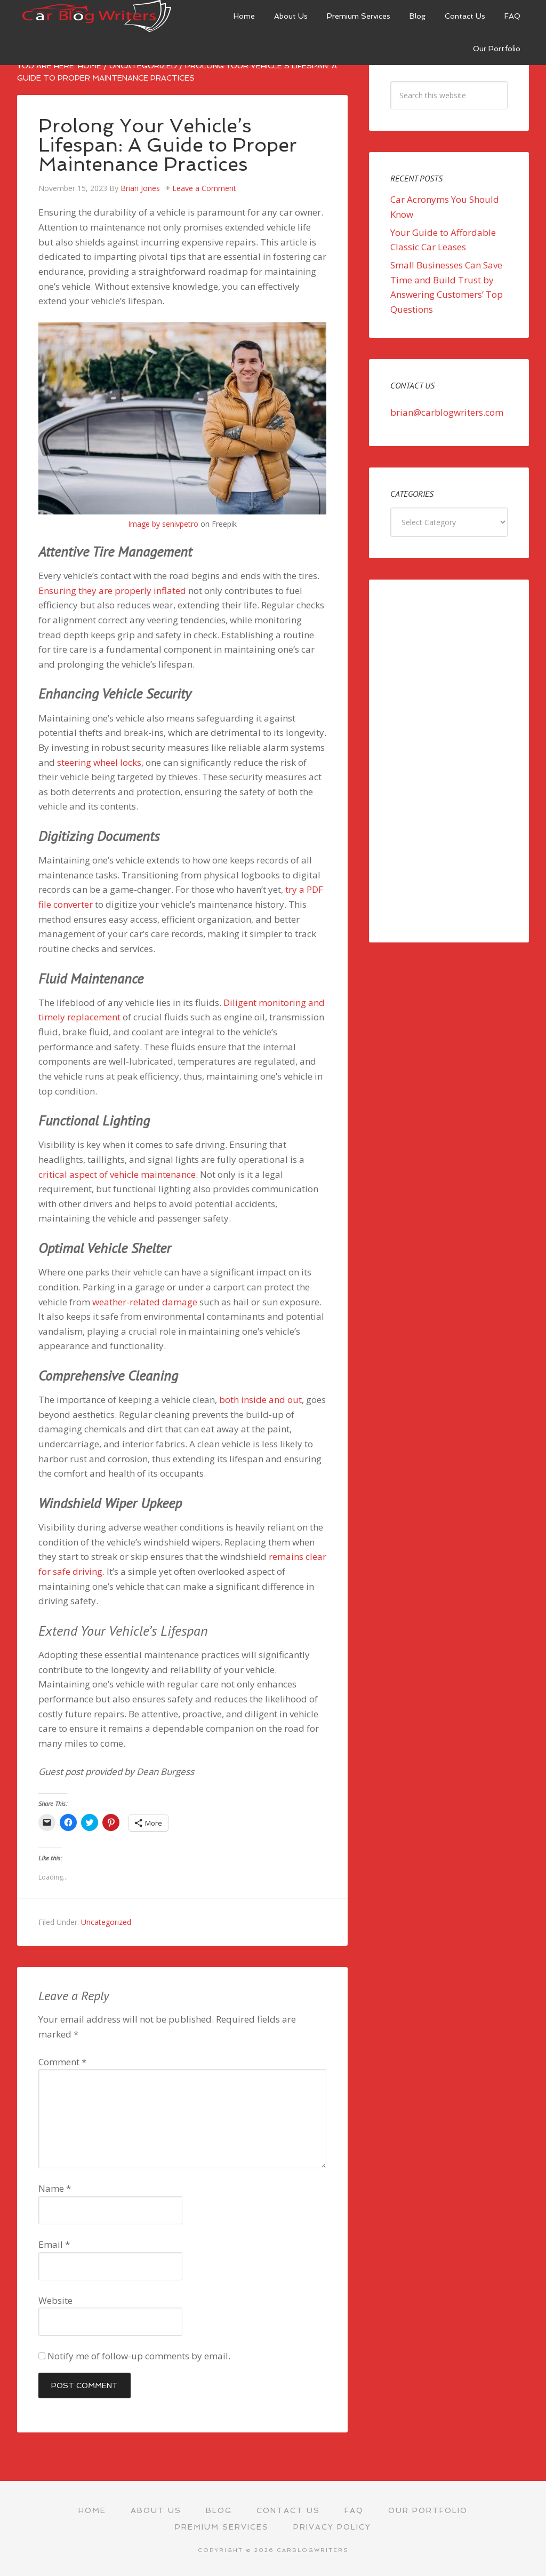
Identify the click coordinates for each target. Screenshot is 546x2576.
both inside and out (260, 1399)
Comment (62, 2062)
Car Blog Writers (97, 16)
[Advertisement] (449, 761)
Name (54, 2188)
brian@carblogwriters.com (446, 412)
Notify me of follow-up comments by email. (138, 2356)
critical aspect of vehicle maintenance (117, 1174)
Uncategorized (106, 1922)
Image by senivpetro (163, 524)
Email (54, 2244)
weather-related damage (144, 1302)
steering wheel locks (99, 762)
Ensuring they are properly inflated (112, 590)
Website (55, 2300)
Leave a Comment (204, 188)
